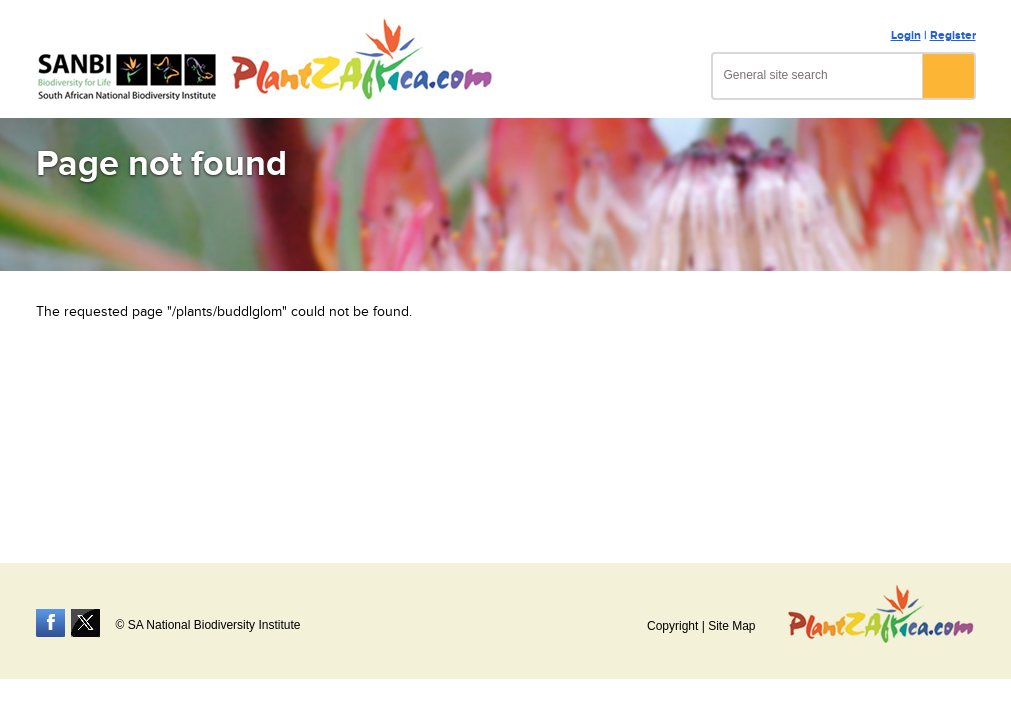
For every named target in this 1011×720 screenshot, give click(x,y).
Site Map (731, 626)
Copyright (672, 626)
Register (953, 35)
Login (906, 35)
